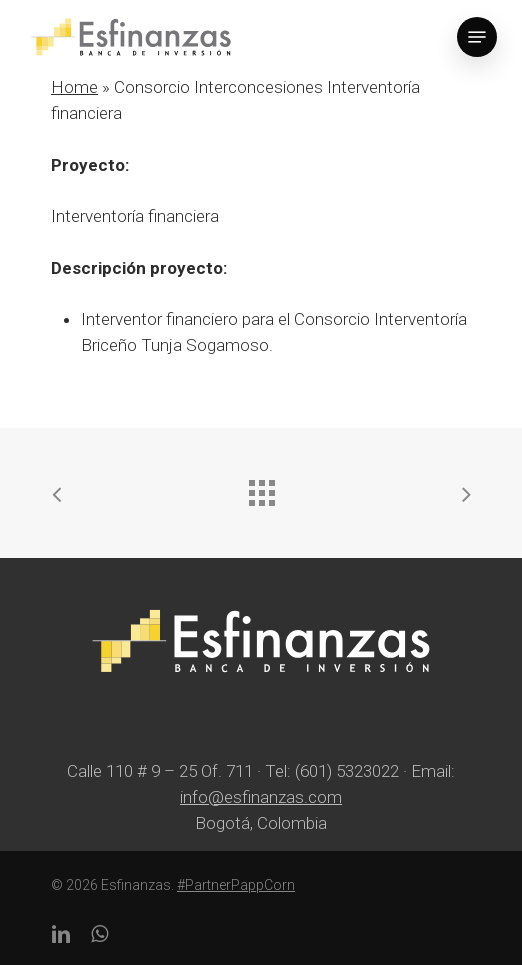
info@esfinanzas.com (261, 797)
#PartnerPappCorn (236, 885)
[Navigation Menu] (477, 37)
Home (74, 87)
